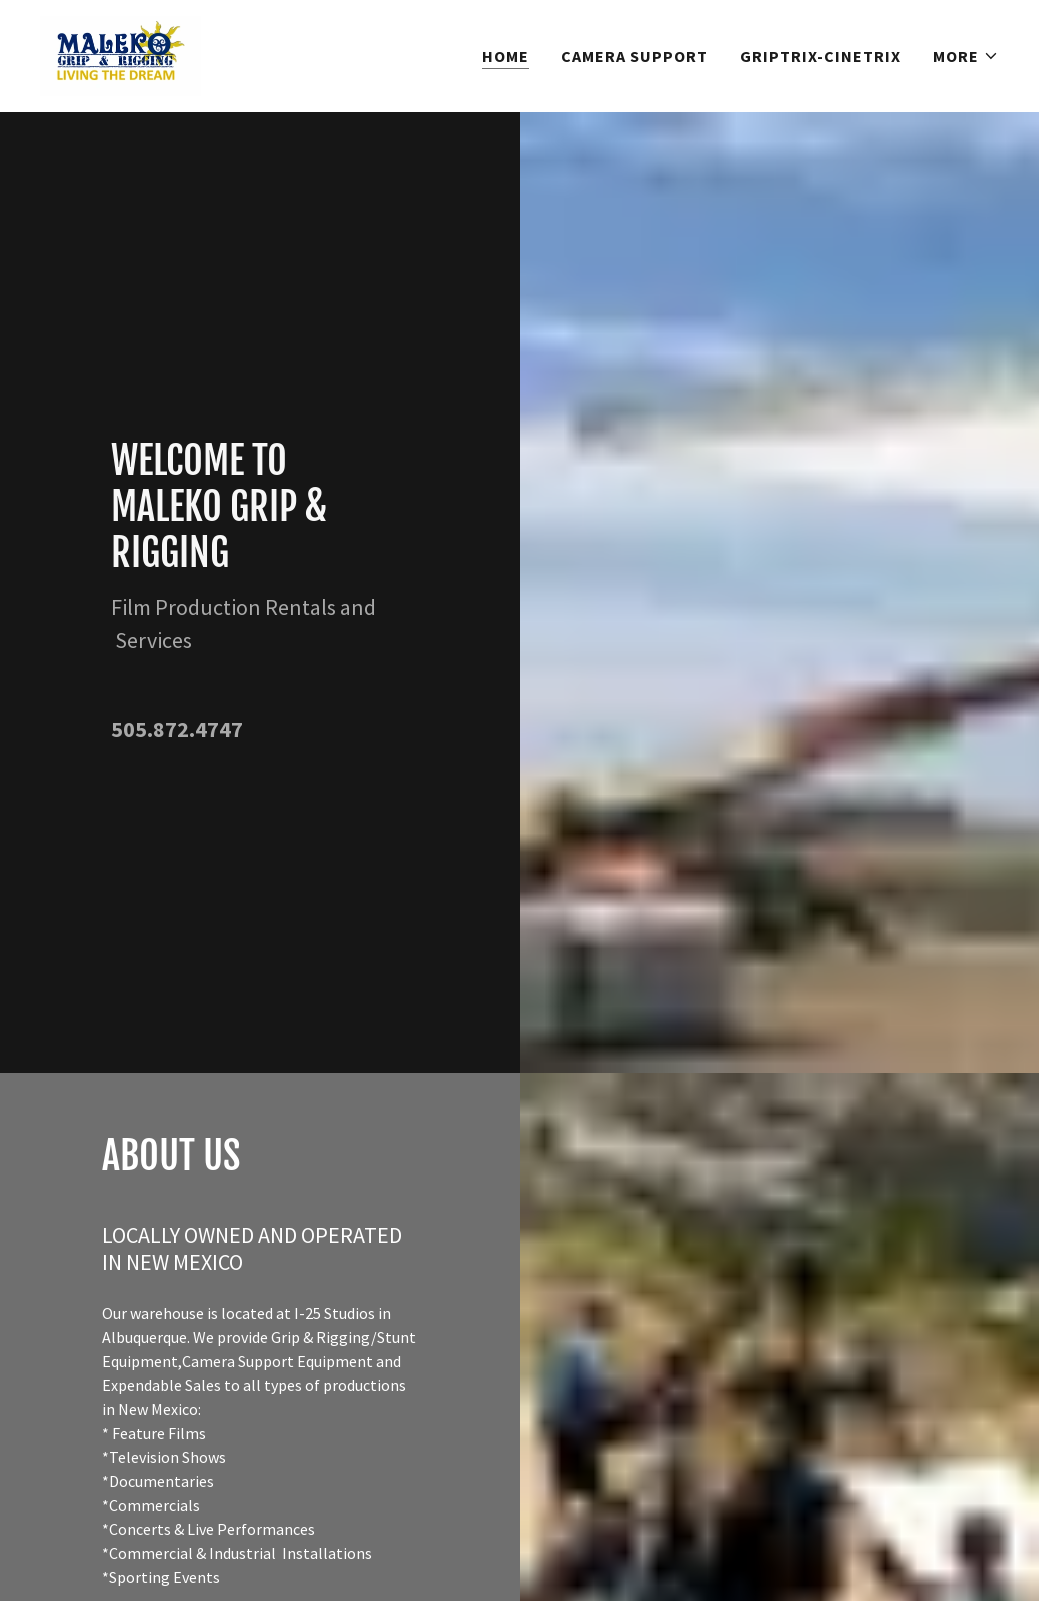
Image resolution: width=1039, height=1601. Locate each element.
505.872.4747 (177, 729)
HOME (505, 56)
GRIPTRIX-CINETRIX (820, 56)
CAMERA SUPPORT (634, 56)
